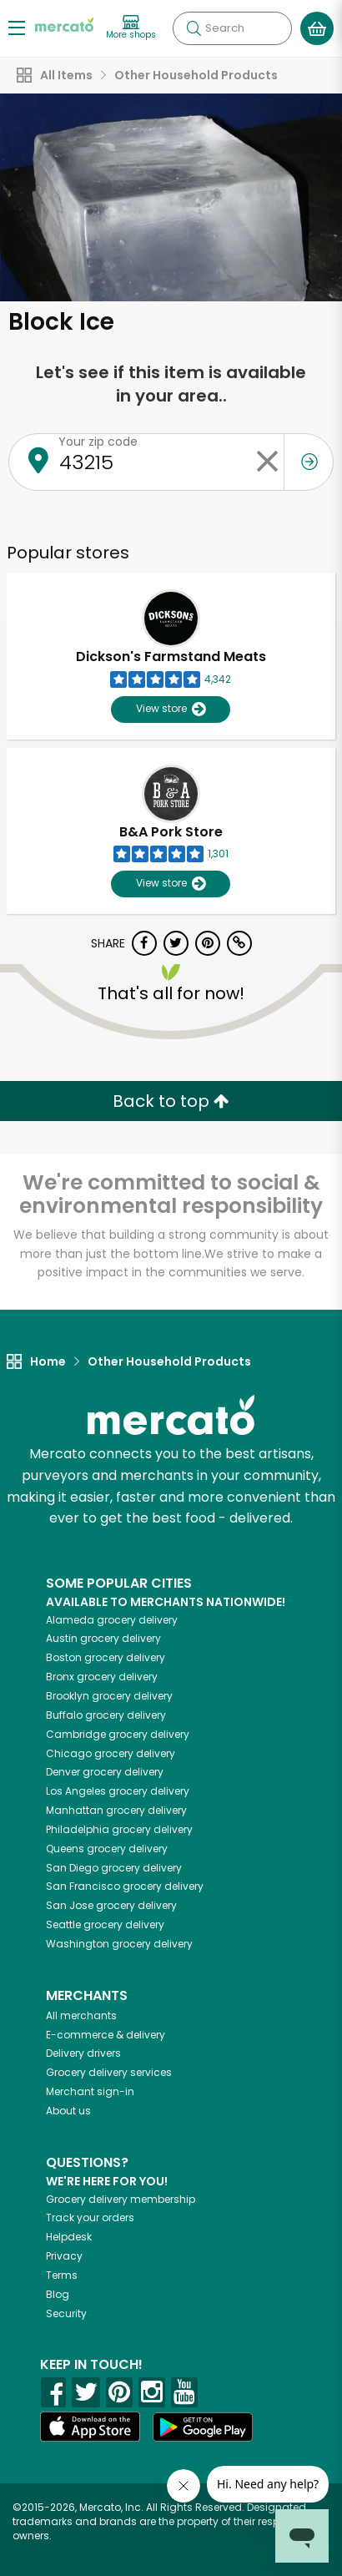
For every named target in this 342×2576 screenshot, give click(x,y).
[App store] (90, 2427)
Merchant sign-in (90, 2091)
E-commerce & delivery (105, 2035)
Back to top (171, 1101)
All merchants (81, 2015)
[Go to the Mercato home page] (64, 24)
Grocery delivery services (109, 2072)
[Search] (232, 28)
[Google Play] (203, 2427)
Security (66, 2313)
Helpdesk (69, 2237)
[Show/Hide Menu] (16, 27)
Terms (62, 2275)
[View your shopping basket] (317, 28)
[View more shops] (131, 28)
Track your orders (90, 2217)
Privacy (64, 2256)
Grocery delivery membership (120, 2199)
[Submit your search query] (193, 28)
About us (68, 2111)
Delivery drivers (83, 2053)
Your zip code (98, 441)
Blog (57, 2294)
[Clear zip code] (267, 462)
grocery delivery (112, 1620)
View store (170, 709)
